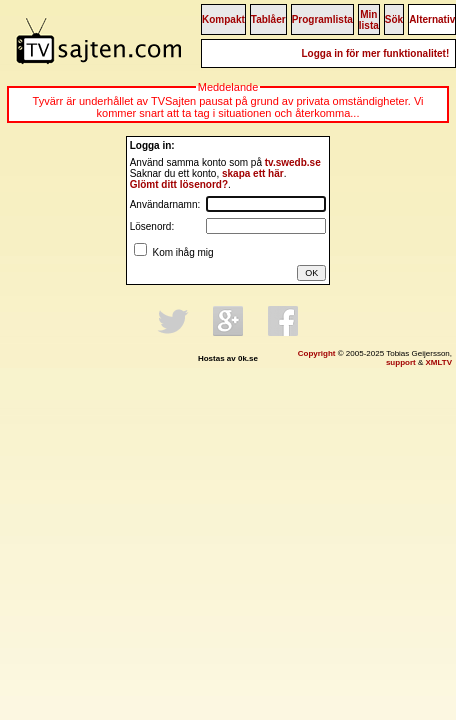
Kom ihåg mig (182, 252)
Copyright (317, 353)
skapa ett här (253, 173)
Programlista (322, 19)
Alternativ (432, 19)
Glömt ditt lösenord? (179, 184)
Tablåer (268, 19)
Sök (394, 19)
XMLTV (438, 362)
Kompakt (223, 19)
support (401, 362)
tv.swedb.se (293, 162)
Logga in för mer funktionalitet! (375, 53)
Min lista (369, 20)
